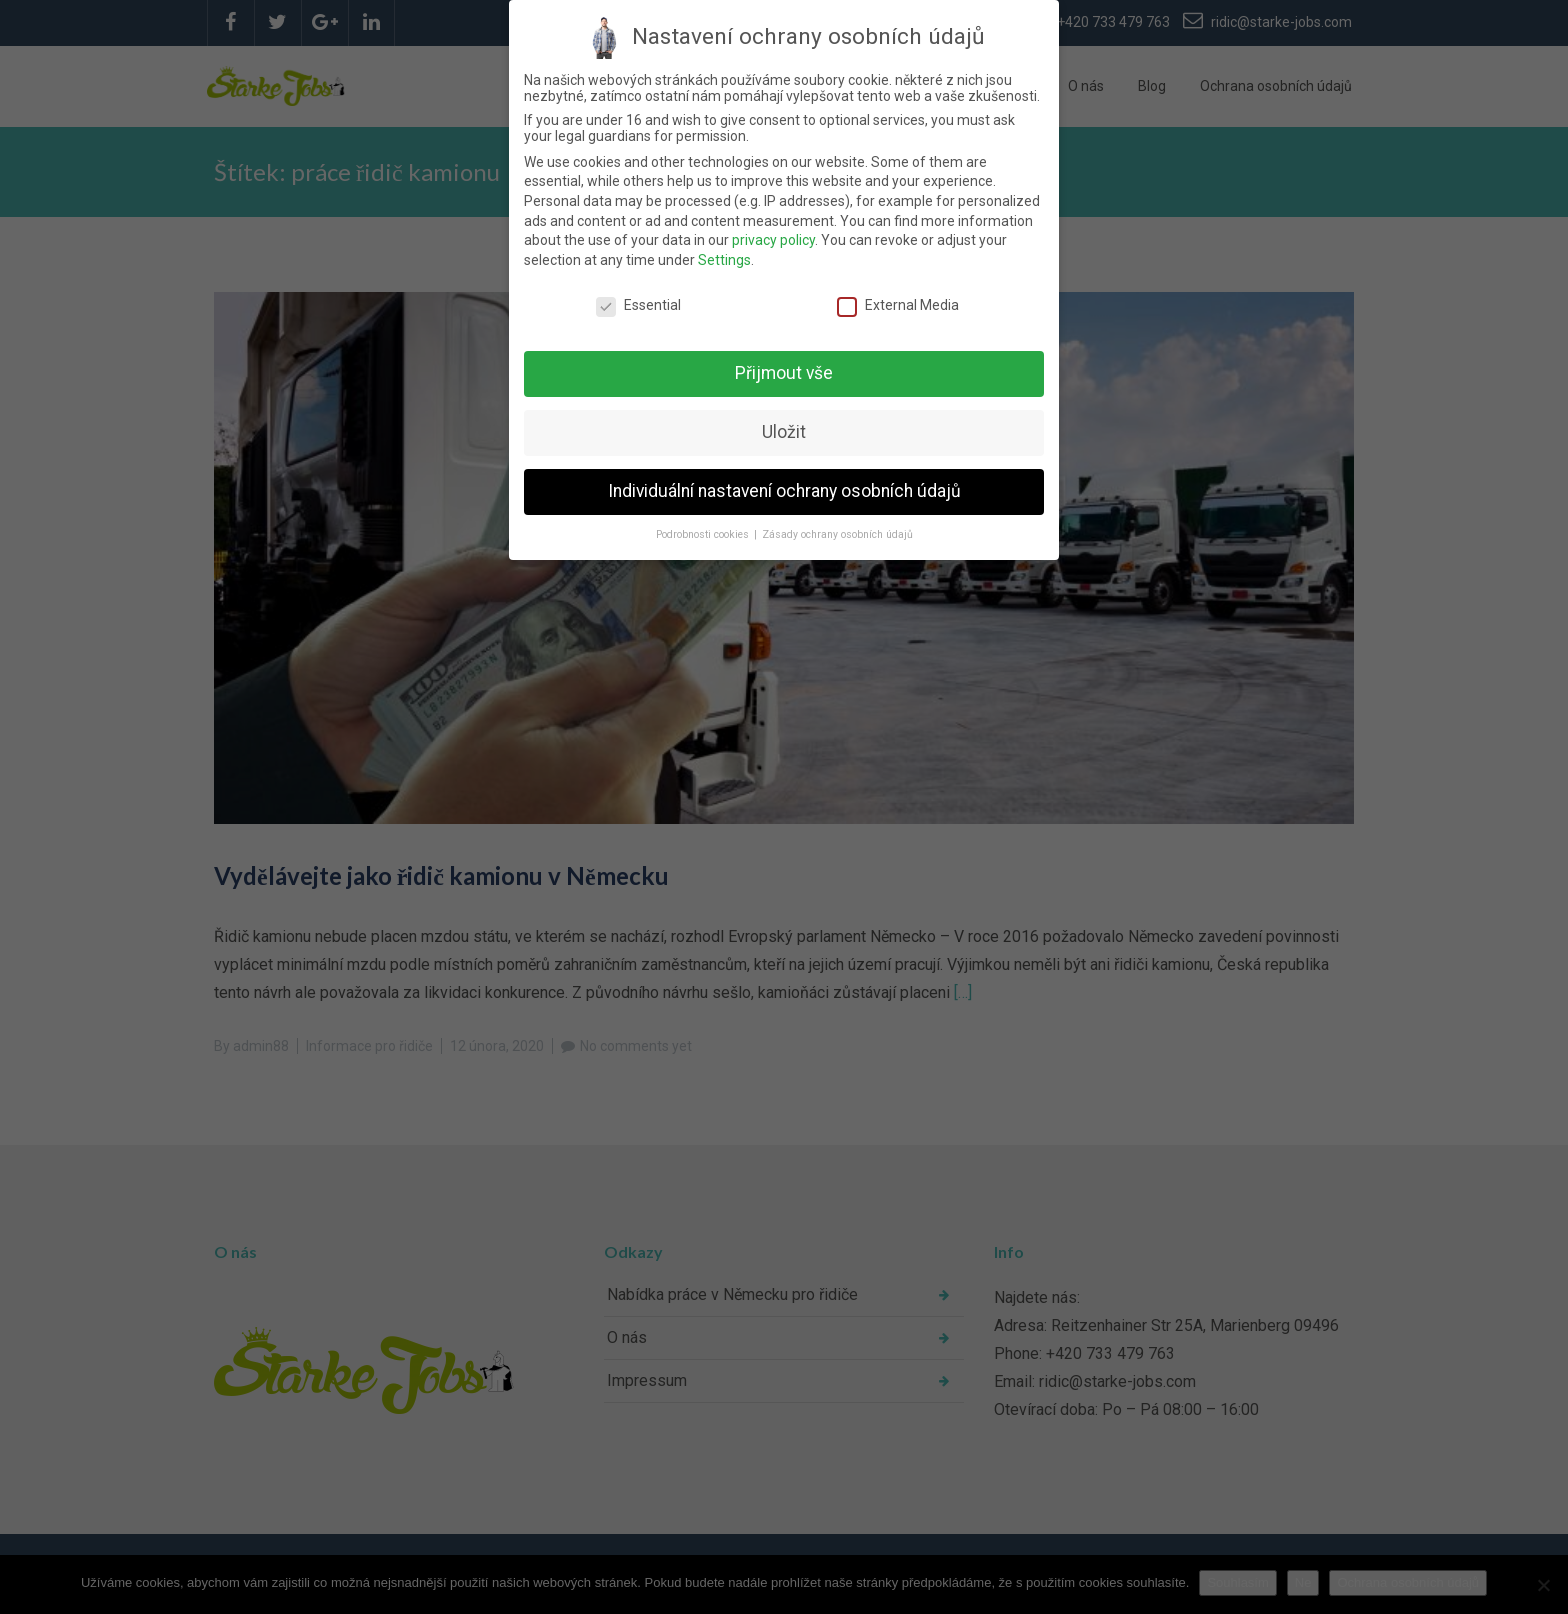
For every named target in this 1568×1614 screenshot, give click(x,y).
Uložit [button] (784, 432)
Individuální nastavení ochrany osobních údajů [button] (784, 491)
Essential (638, 305)
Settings (724, 260)
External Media (898, 305)
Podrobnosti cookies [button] (704, 534)
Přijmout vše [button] (784, 373)
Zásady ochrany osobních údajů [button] (837, 534)
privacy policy (773, 240)
